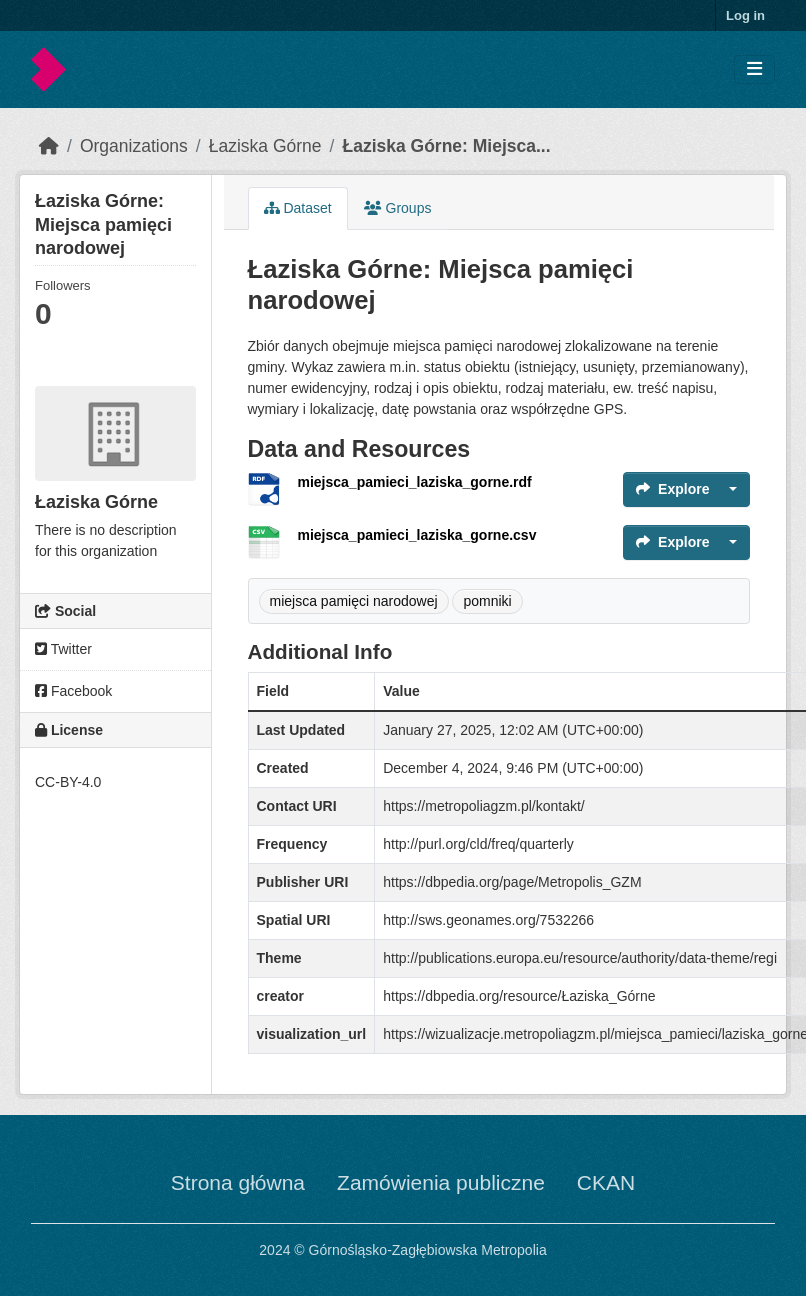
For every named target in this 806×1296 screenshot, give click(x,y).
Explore (672, 489)
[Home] (49, 146)
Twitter (63, 649)
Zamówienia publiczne (441, 1182)
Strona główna (238, 1182)
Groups (398, 208)
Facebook (73, 691)
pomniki (487, 601)
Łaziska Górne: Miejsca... (446, 146)
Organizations (134, 146)
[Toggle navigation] (754, 69)
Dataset (298, 208)
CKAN (606, 1182)
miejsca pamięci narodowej (354, 601)
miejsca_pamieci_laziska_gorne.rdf (415, 482)
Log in (745, 15)
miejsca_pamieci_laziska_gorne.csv (417, 535)
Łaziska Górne (265, 146)
